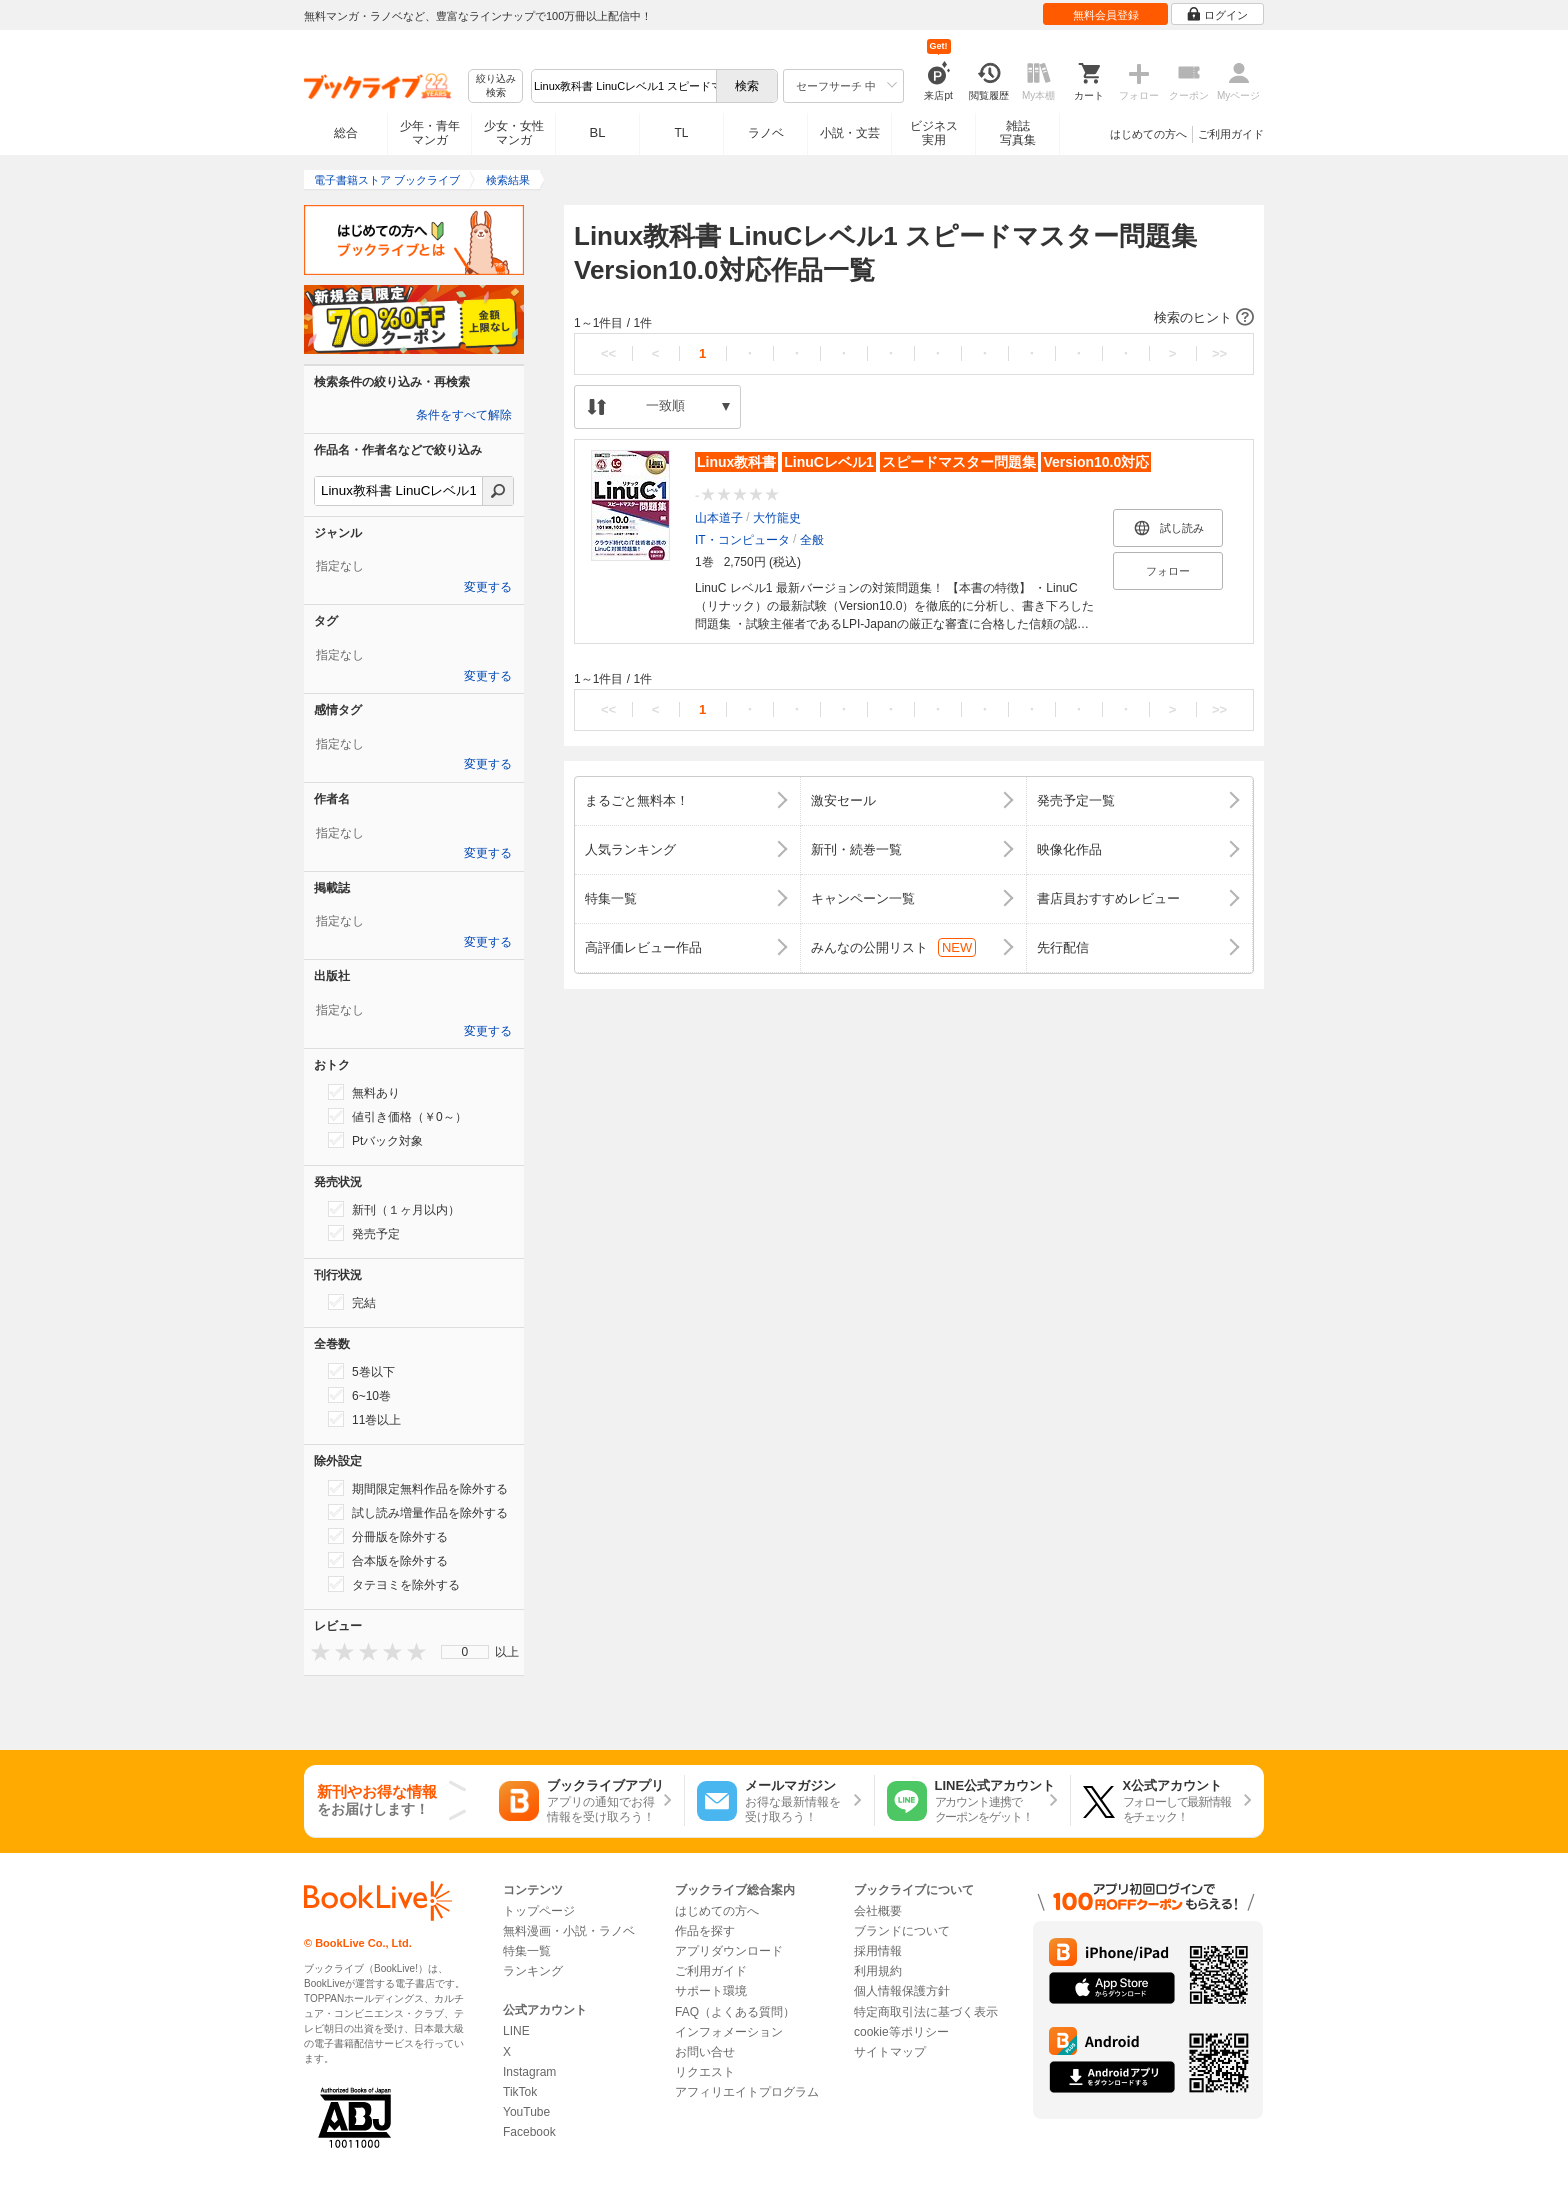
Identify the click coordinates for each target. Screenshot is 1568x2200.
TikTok (520, 2092)
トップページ (539, 1911)
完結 (352, 1302)
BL (598, 132)
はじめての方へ (1148, 134)
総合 (346, 133)
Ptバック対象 (375, 1140)
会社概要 (878, 1911)
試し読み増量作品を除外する (418, 1512)
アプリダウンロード (729, 1951)
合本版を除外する (388, 1560)
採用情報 (878, 1951)
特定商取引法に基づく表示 (926, 2012)
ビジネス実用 (934, 133)
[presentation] (316, 1651)
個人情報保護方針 (902, 1991)
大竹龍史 (777, 518)
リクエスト (705, 2072)
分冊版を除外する (388, 1536)
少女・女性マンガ (514, 133)
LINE (516, 2031)
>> (1219, 353)
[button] (914, 318)
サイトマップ (890, 2052)
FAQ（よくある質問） (735, 2012)
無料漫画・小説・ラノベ (569, 1931)
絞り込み (496, 86)
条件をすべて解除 (464, 415)
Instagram (529, 2072)
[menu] (465, 1652)
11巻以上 (364, 1419)
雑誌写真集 (1018, 133)
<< (608, 353)
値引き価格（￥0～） (397, 1116)
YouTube (526, 2112)
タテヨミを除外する (394, 1584)
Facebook (529, 2132)
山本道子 (719, 518)
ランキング (533, 1971)
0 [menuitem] (465, 1652)
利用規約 (878, 1971)
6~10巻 (359, 1395)
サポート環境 (711, 1991)
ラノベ (766, 133)
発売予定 (364, 1233)
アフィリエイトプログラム (747, 2092)
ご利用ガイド (1231, 134)
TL (681, 133)
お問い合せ (705, 2052)
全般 (812, 540)
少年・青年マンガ (430, 133)
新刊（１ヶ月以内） (394, 1209)
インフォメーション (729, 2032)
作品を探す (705, 1931)
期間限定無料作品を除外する (418, 1488)
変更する (488, 587)
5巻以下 (361, 1371)
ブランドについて (902, 1931)
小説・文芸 (850, 133)
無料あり (364, 1092)
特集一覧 (527, 1951)
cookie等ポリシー (901, 2032)
